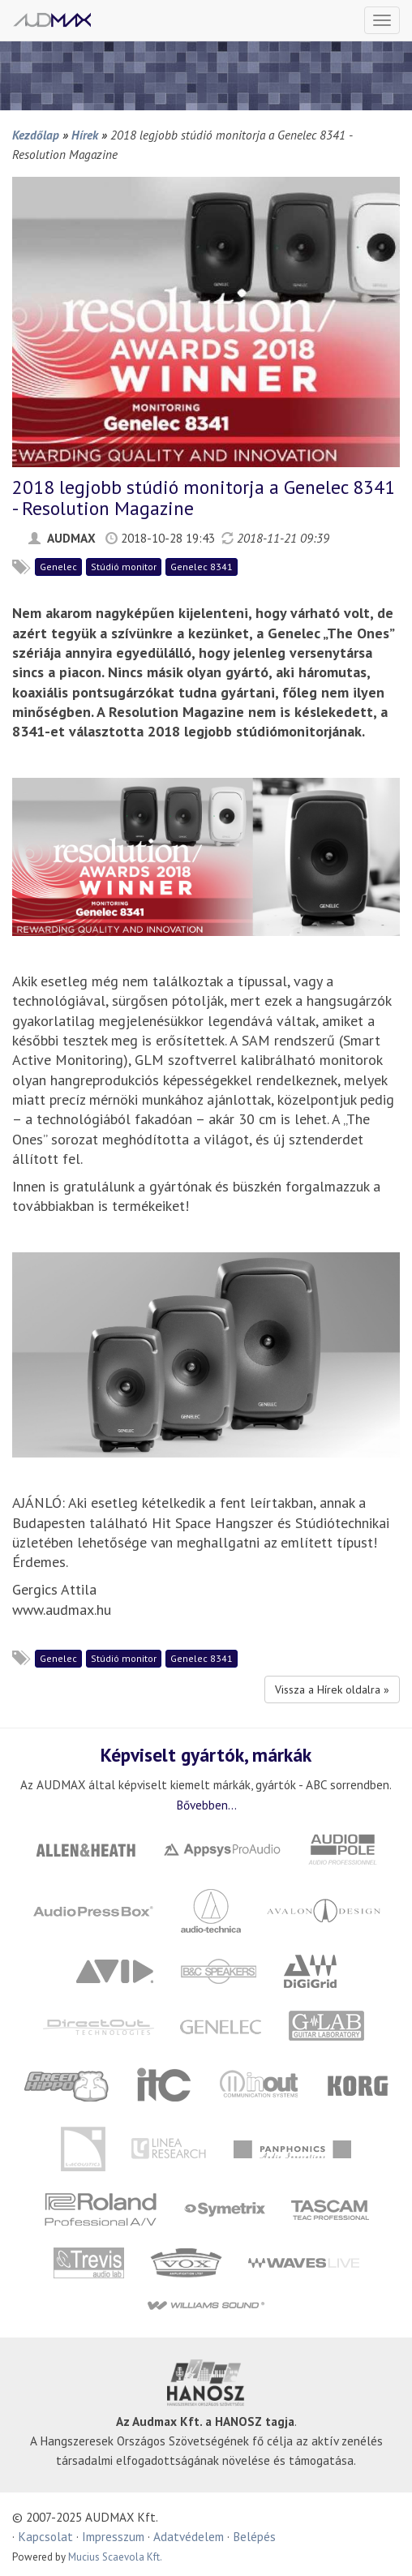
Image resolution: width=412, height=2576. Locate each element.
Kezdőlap (35, 135)
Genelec (58, 566)
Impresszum (113, 2536)
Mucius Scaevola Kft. (115, 2557)
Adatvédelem (188, 2536)
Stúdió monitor (124, 566)
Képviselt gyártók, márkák (206, 1754)
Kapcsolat (45, 2536)
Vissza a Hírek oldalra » (332, 1689)
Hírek (84, 135)
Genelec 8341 (201, 566)
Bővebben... (206, 1805)
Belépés (254, 2536)
